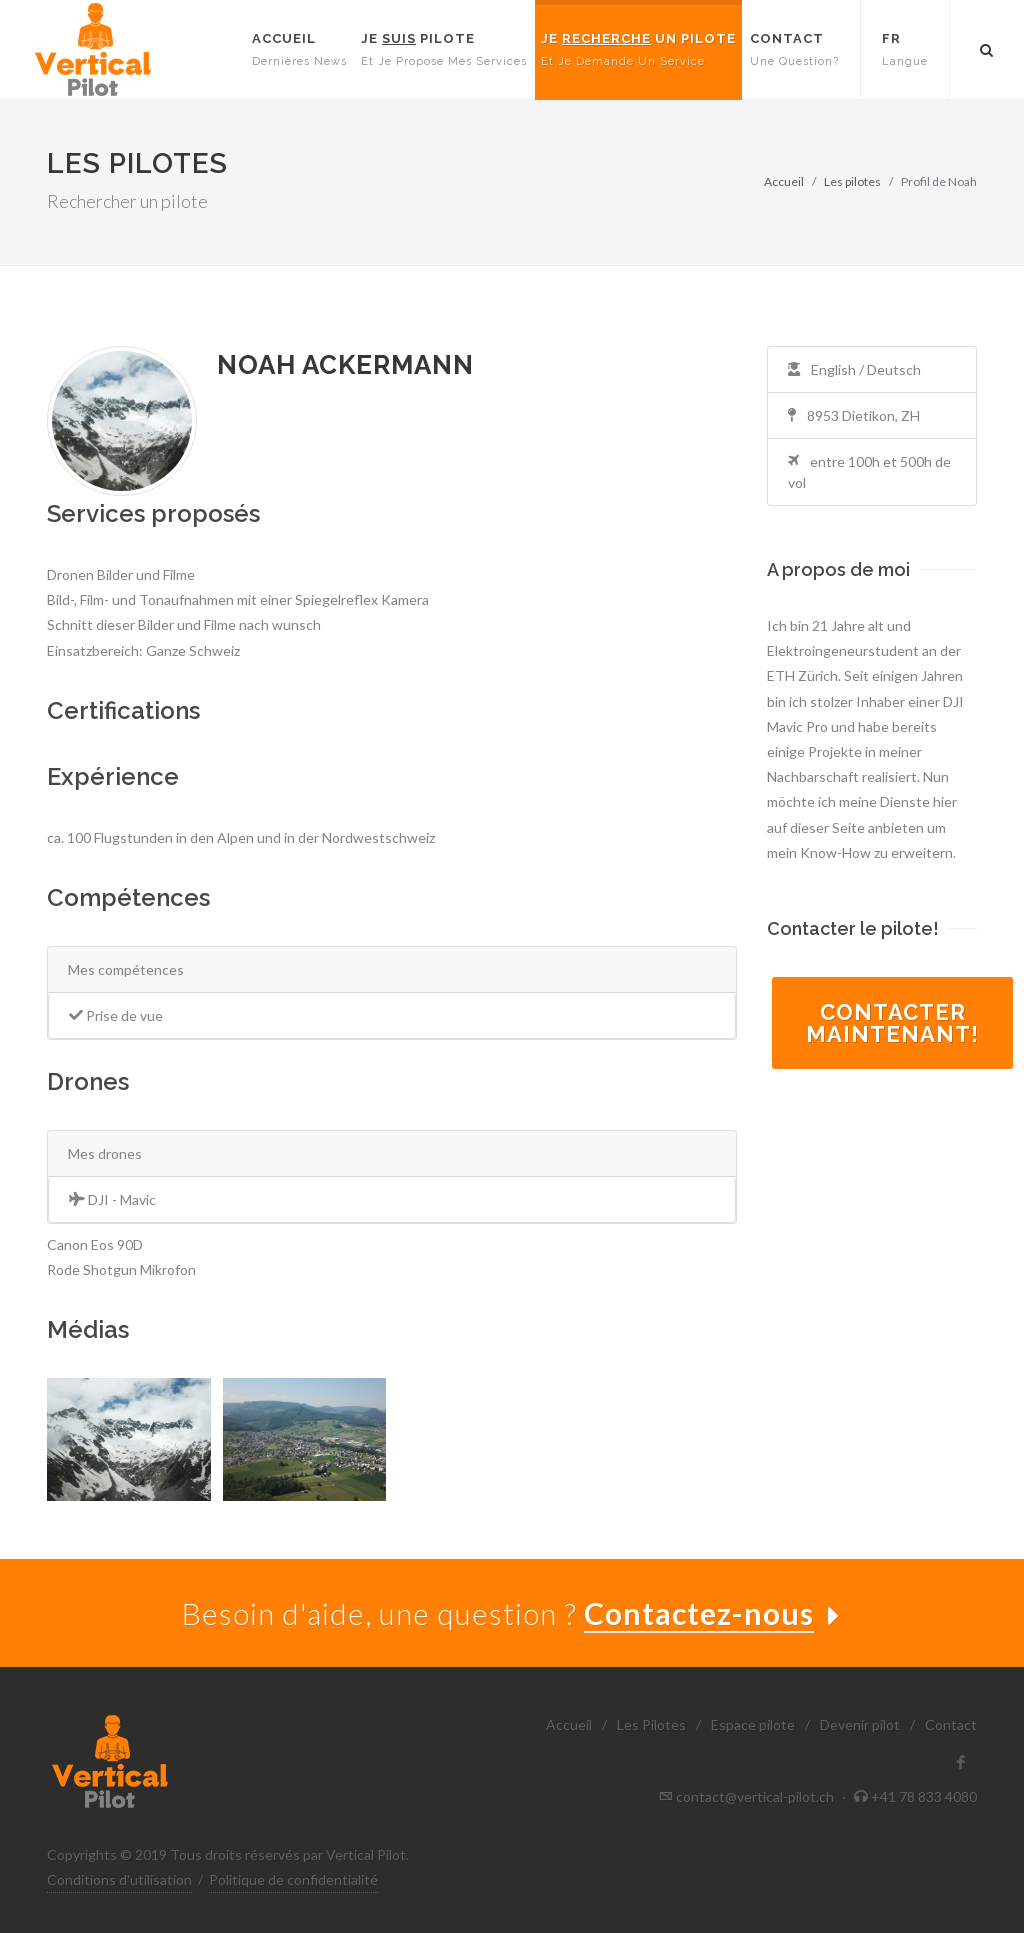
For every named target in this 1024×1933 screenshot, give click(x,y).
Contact (951, 1724)
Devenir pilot (860, 1724)
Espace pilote (753, 1724)
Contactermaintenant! (892, 1023)
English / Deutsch (854, 369)
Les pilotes (852, 181)
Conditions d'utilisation (119, 1879)
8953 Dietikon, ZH (854, 415)
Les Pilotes (651, 1724)
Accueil (784, 181)
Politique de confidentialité (293, 1879)
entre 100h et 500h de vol (869, 471)
